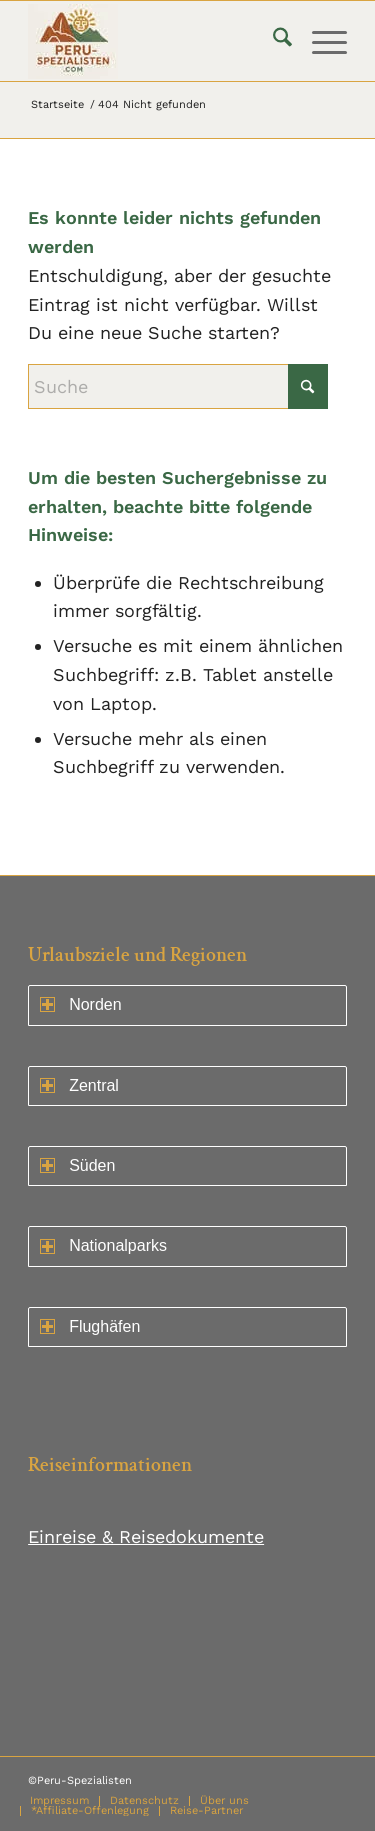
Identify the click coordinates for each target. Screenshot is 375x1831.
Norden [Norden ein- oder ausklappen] (80, 1004)
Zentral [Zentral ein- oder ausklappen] (79, 1085)
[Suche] (272, 41)
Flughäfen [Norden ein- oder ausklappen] (90, 1326)
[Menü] (319, 41)
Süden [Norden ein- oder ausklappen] (77, 1165)
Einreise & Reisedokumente (146, 1536)
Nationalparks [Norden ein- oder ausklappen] (103, 1245)
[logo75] (155, 41)
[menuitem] (272, 41)
